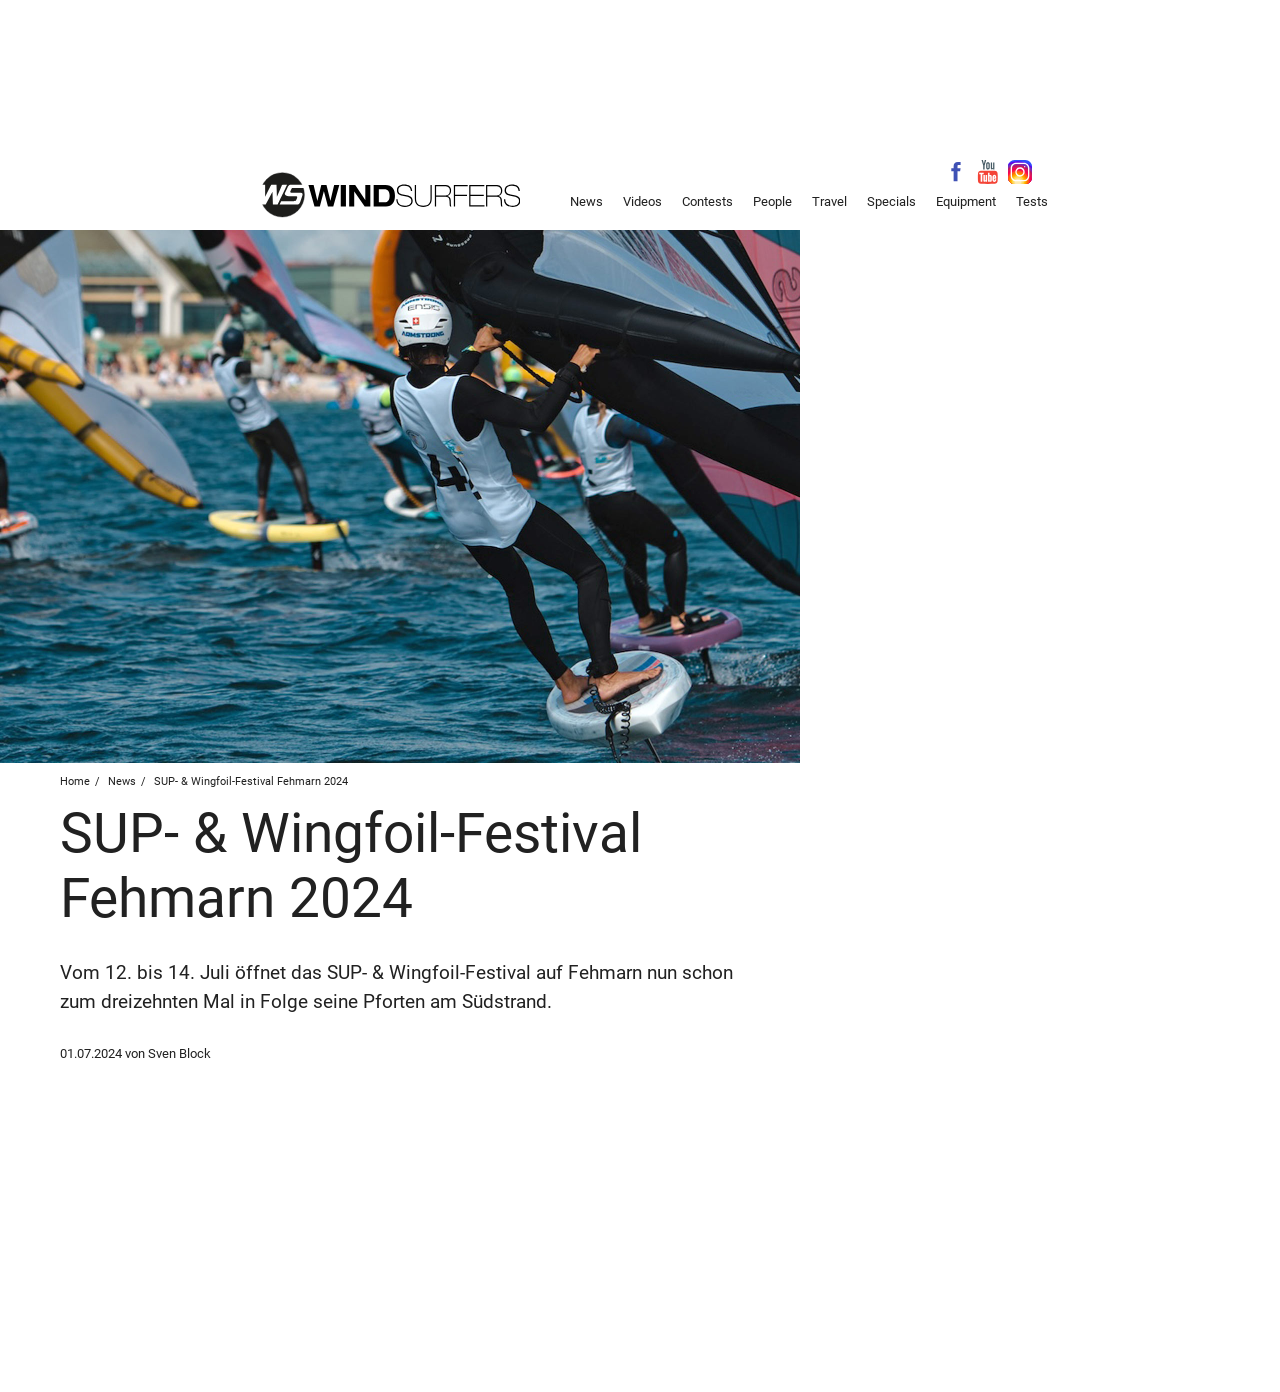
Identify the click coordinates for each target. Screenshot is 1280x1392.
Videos (642, 201)
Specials (891, 201)
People (772, 201)
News (586, 201)
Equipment (966, 201)
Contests (707, 201)
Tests (1032, 201)
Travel (829, 201)
